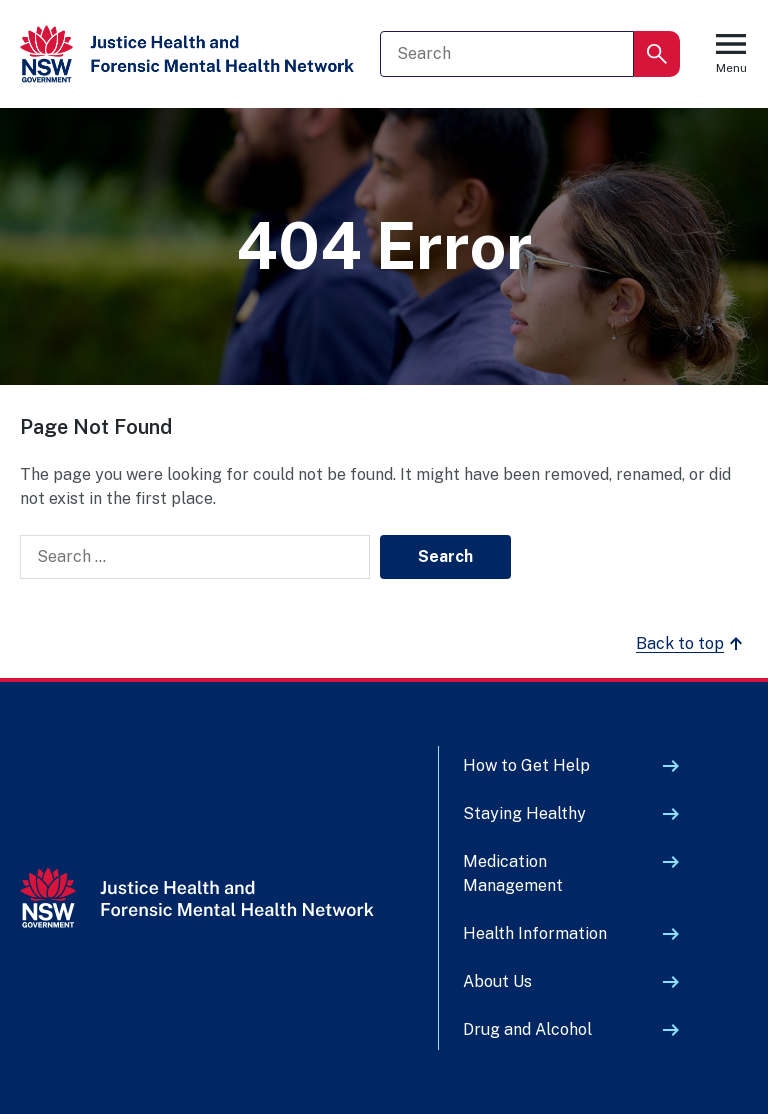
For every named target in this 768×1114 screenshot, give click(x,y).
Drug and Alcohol (527, 1029)
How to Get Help (526, 765)
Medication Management (513, 873)
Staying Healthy (524, 813)
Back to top (692, 644)
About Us (497, 981)
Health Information (535, 933)
